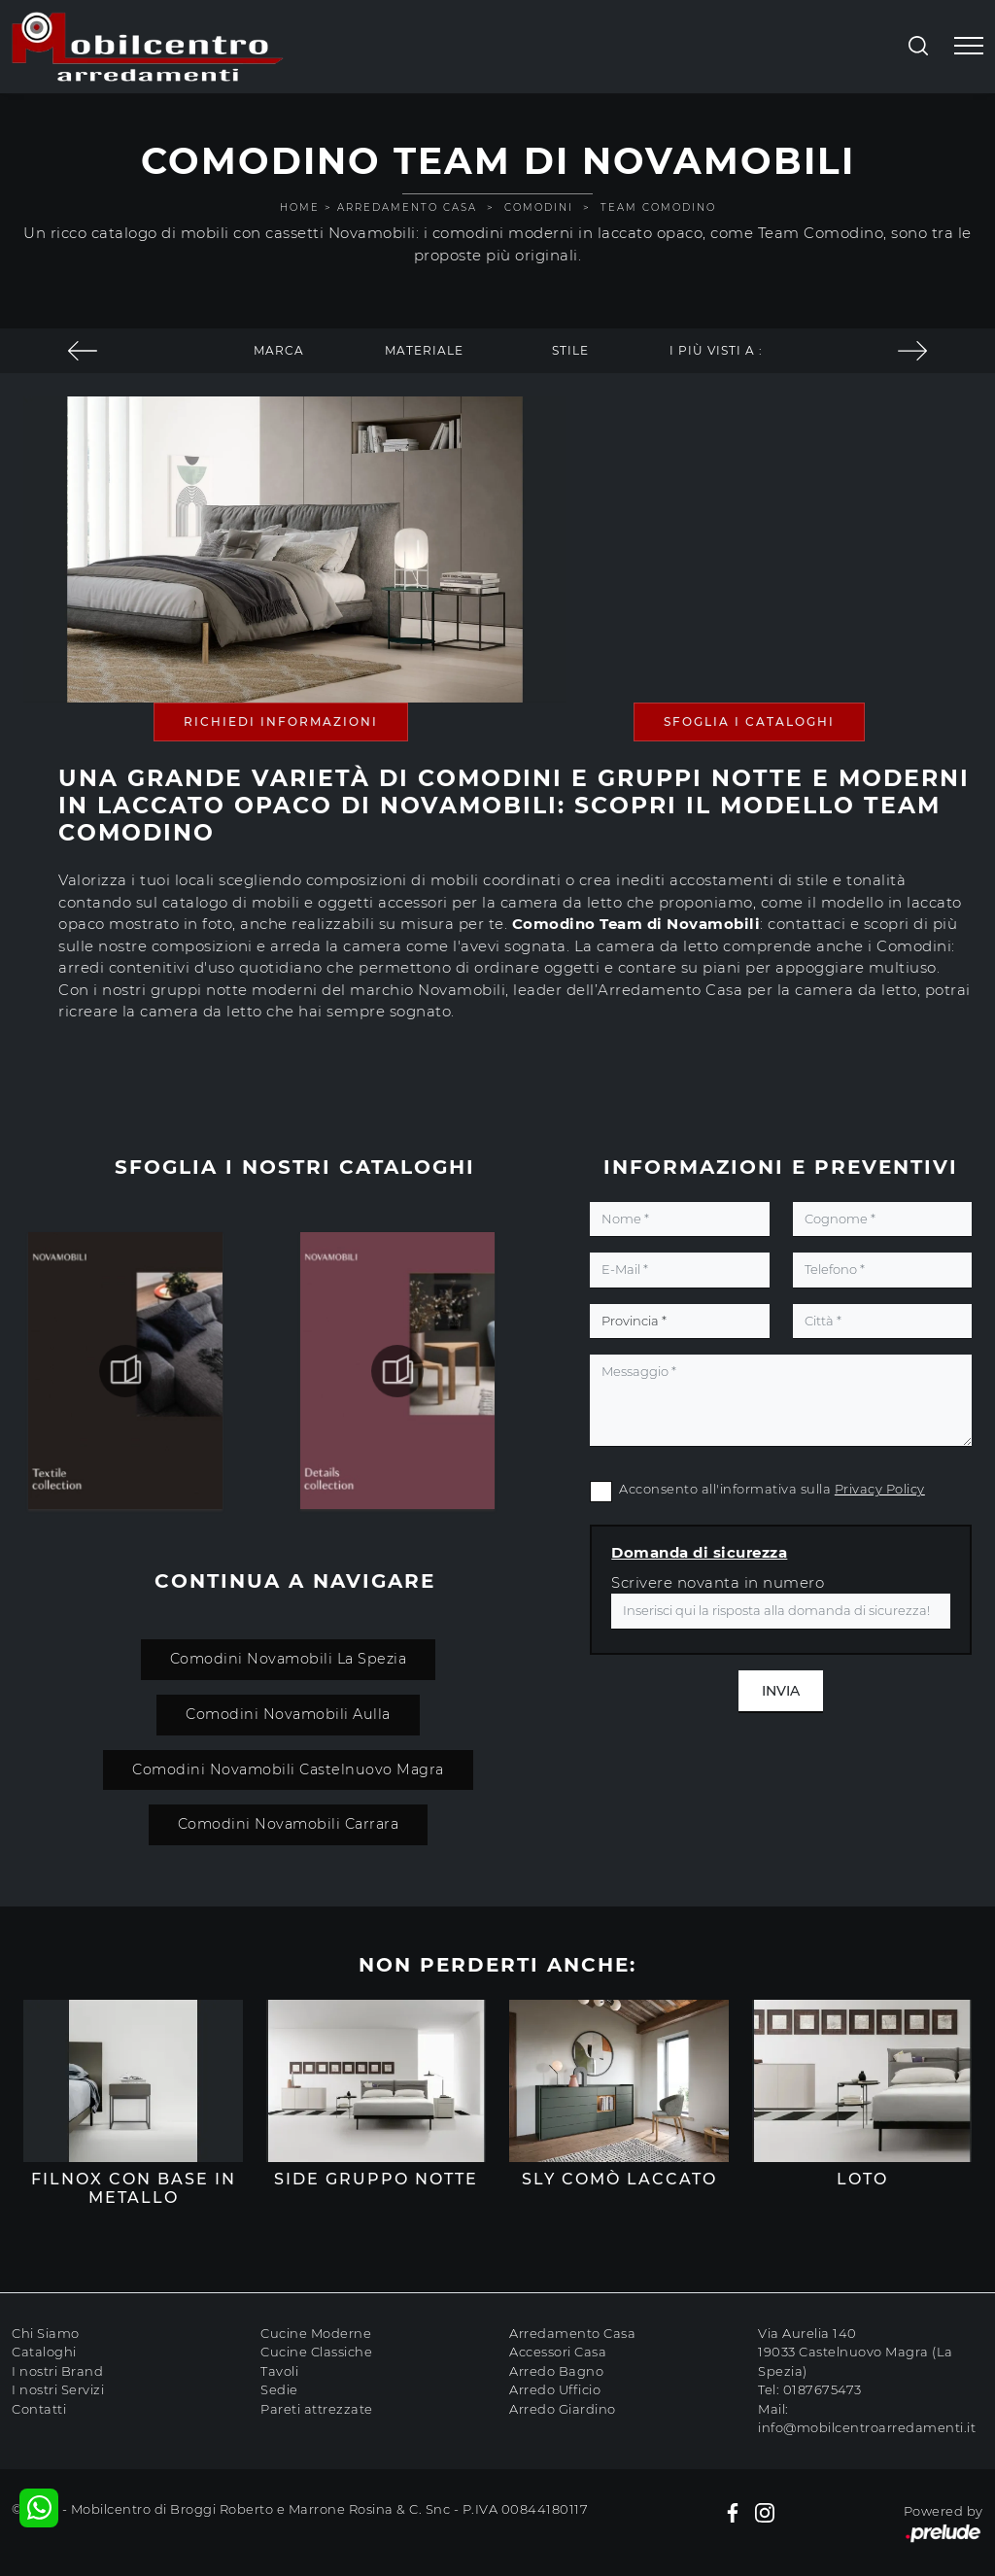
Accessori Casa (557, 2351)
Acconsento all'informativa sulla (772, 1488)
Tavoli (279, 2371)
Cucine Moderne (315, 2333)
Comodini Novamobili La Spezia (287, 1658)
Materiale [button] (424, 350)
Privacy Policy (880, 1488)
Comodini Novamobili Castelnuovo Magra (288, 1769)
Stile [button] (570, 350)
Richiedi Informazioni (281, 721)
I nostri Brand (57, 2371)
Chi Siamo (46, 2333)
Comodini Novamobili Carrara (287, 1824)
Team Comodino (658, 207)
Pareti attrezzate (316, 2409)
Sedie (279, 2389)
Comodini (538, 207)
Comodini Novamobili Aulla (288, 1714)
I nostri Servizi (58, 2389)
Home (300, 207)
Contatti (39, 2409)
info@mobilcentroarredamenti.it (867, 2427)
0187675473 (822, 2389)
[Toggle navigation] (968, 46)
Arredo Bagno (556, 2371)
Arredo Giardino (562, 2409)
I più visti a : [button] (716, 350)
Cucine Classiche (316, 2351)
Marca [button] (279, 350)
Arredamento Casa (407, 207)
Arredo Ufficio (554, 2389)
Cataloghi (44, 2351)
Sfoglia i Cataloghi (749, 721)
